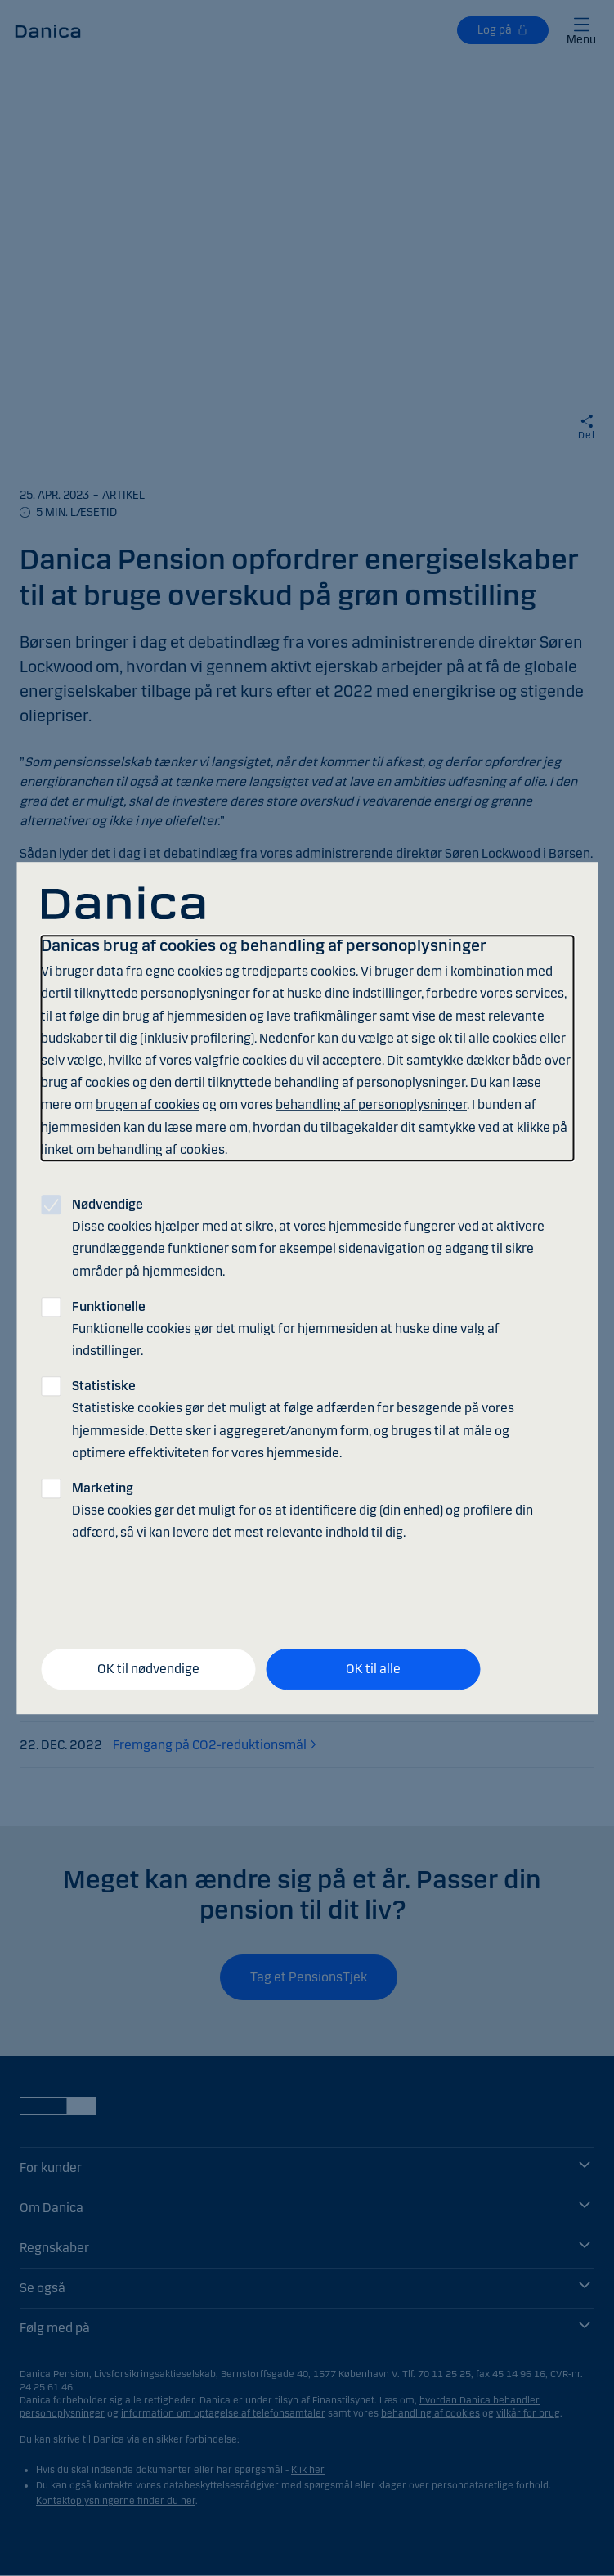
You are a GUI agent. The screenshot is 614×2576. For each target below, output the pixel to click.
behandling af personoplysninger (371, 1105)
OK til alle (373, 1668)
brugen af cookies (147, 1105)
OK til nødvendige (148, 1668)
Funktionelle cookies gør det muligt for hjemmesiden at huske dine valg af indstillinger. (286, 1328)
